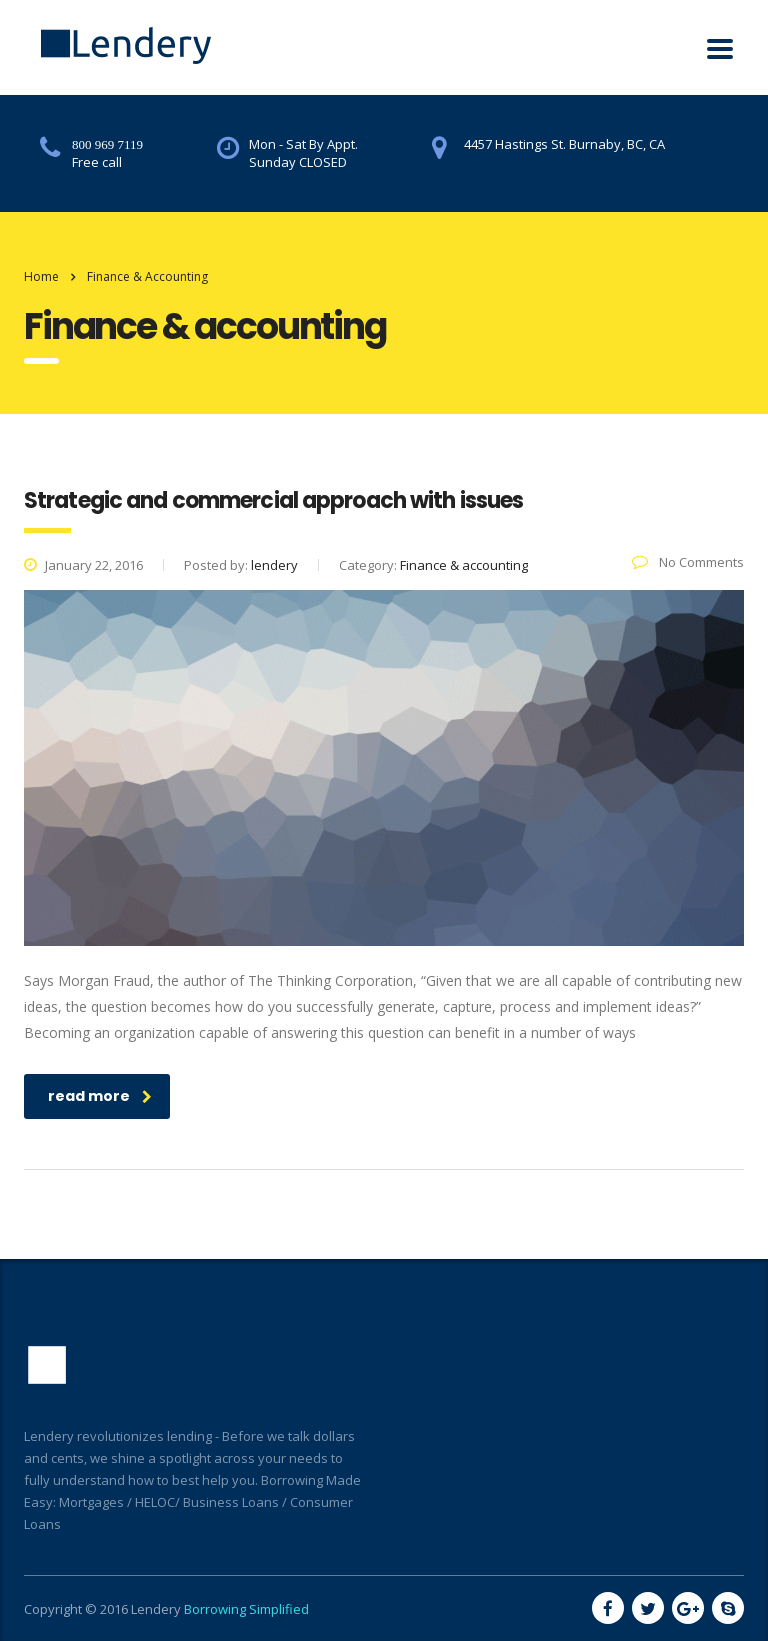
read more (100, 1096)
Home (41, 276)
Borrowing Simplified (246, 1609)
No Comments (688, 562)
